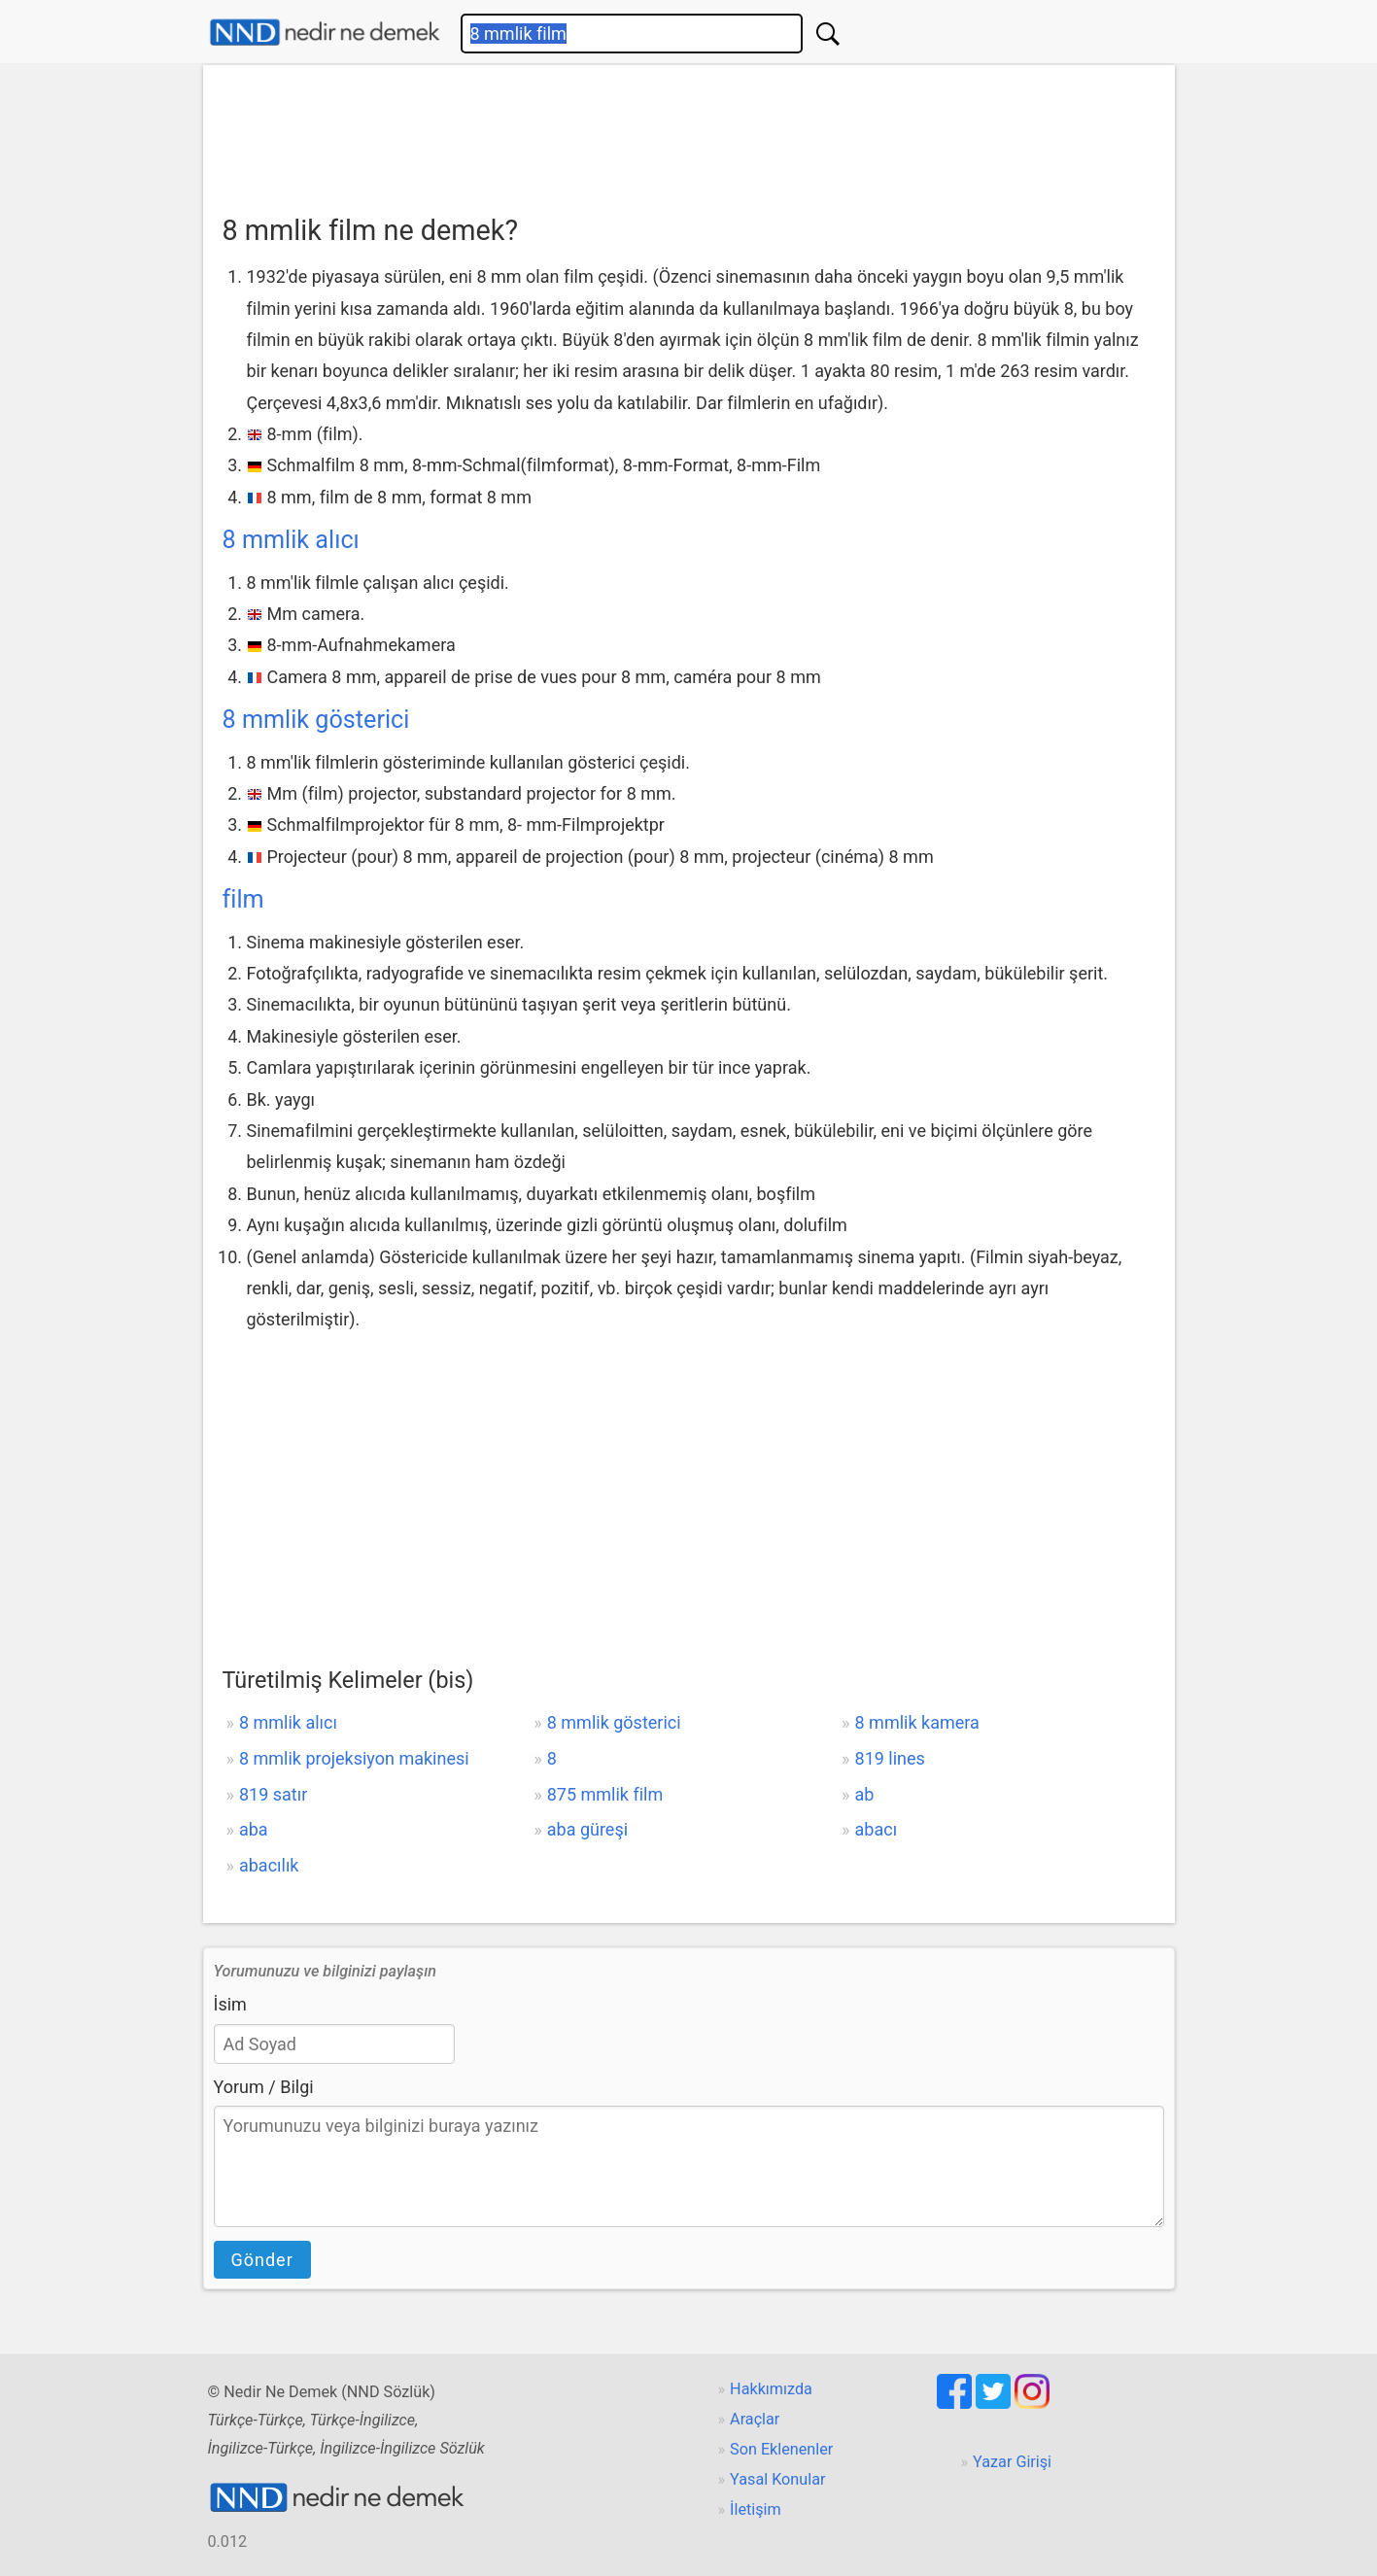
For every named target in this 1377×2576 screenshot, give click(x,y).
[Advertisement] (689, 133)
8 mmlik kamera (917, 1722)
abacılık (269, 1865)
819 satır (273, 1794)
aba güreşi (587, 1829)
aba (253, 1829)
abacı (876, 1829)
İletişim (755, 2509)
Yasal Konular (777, 2479)
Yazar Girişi (1012, 2462)
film (243, 899)
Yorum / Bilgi (264, 2087)
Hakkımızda (771, 2389)
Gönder (262, 2260)
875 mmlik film (605, 1794)
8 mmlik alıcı (291, 540)
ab (865, 1794)
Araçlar (754, 2419)
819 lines (890, 1758)
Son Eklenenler (781, 2449)
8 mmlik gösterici (316, 719)
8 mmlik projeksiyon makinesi (354, 1758)
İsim (230, 2004)
